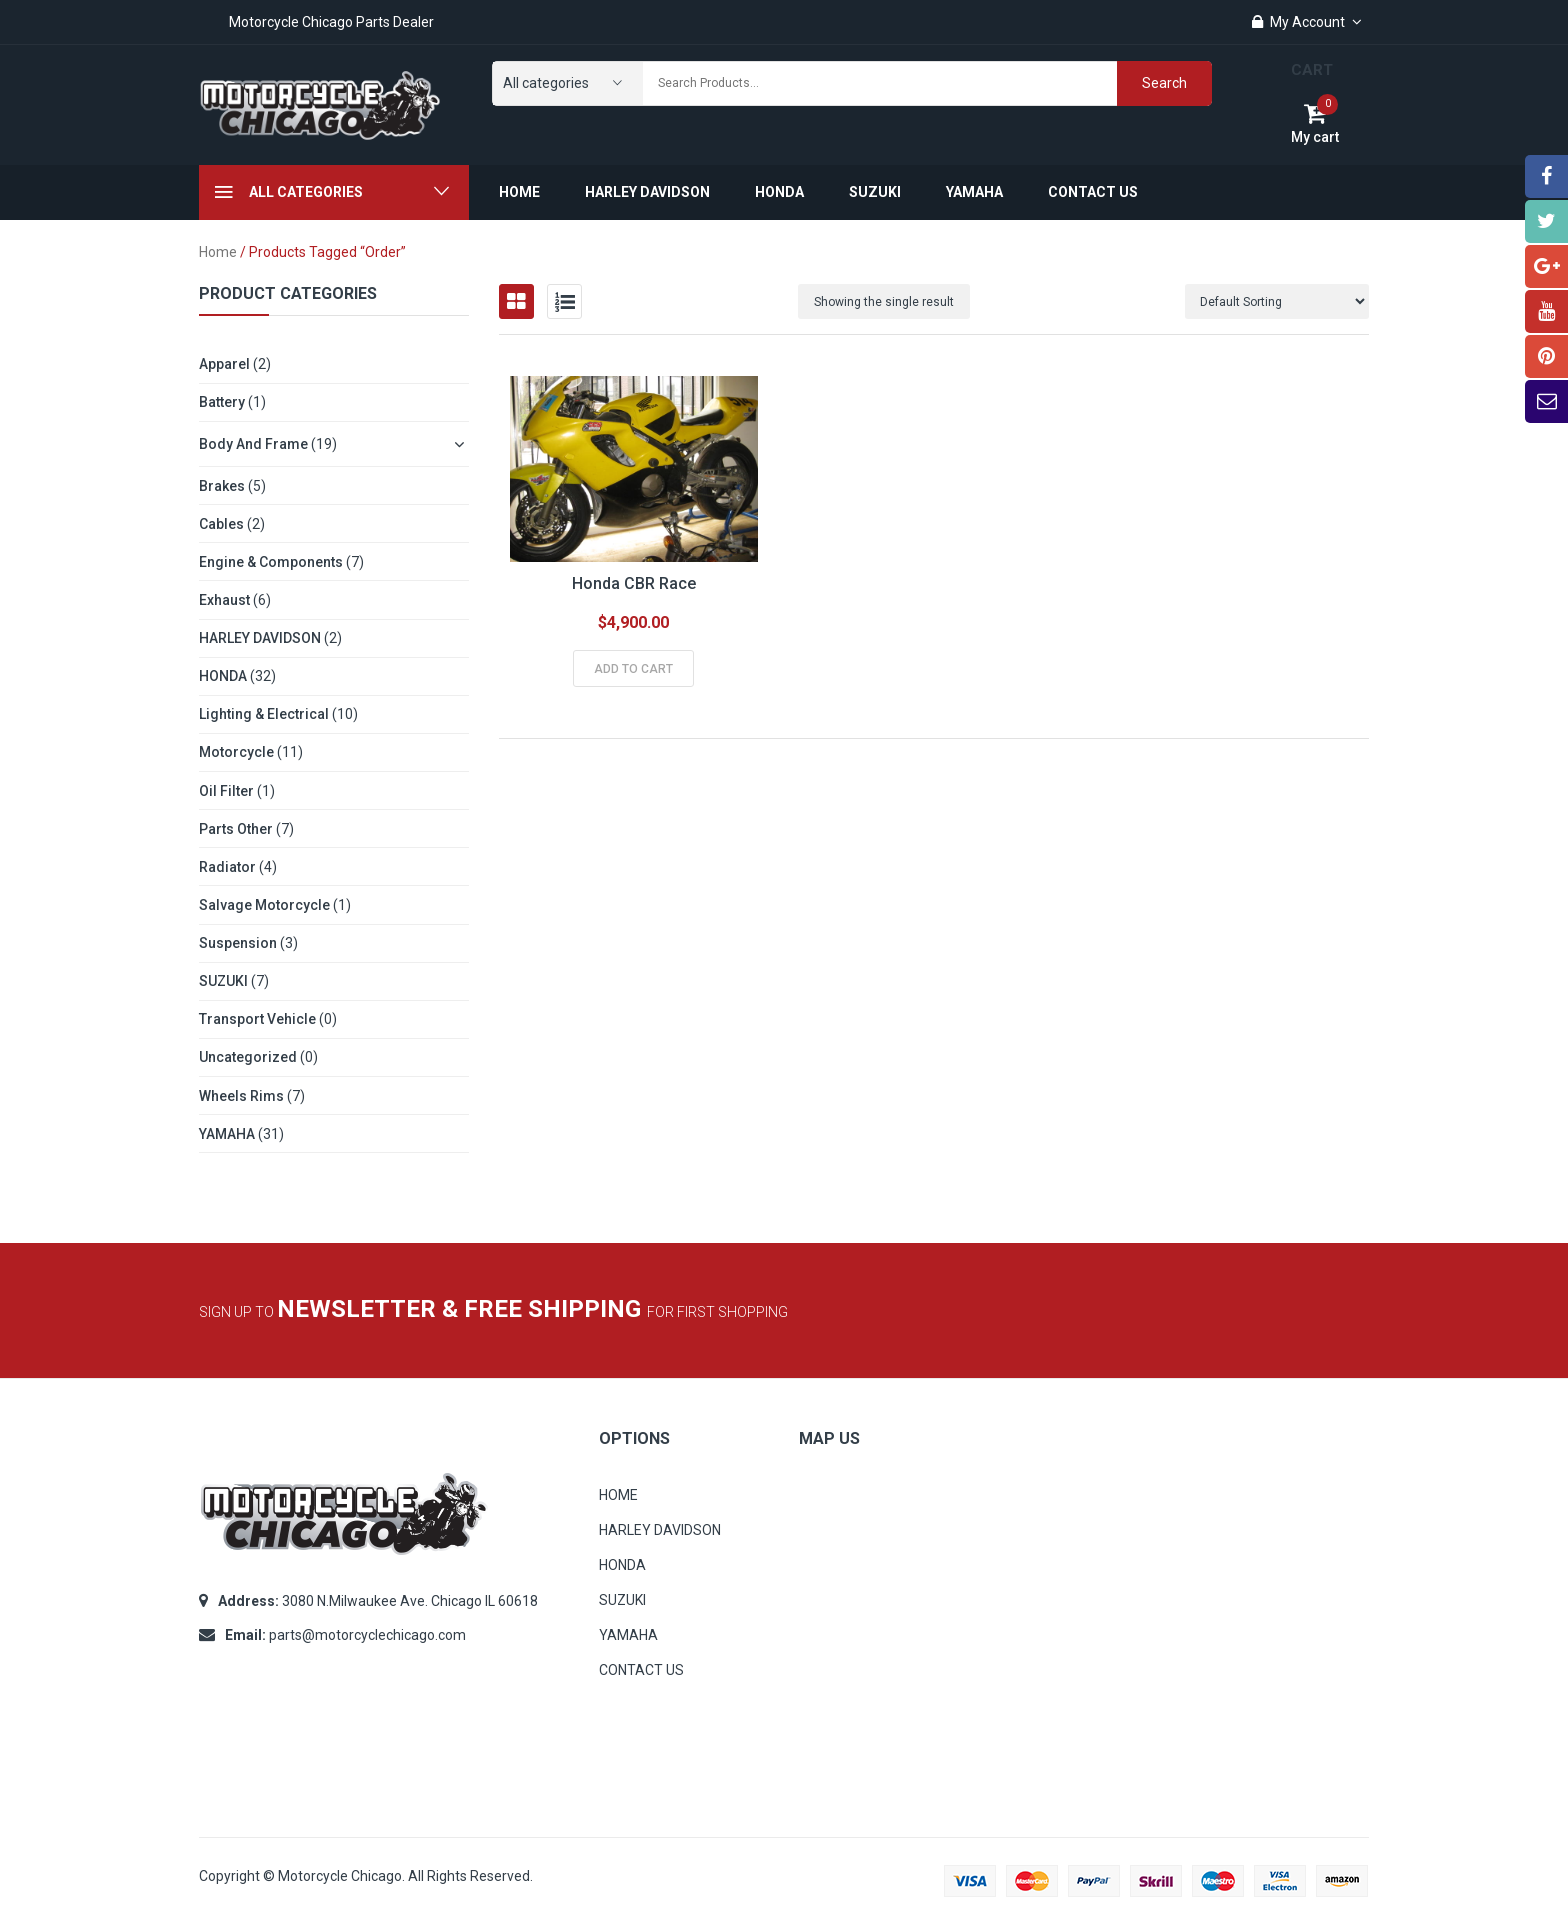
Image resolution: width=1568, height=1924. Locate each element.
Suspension (238, 943)
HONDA (223, 676)
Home (218, 252)
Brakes (222, 486)
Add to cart (633, 669)
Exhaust (224, 600)
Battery (222, 402)
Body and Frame (253, 444)
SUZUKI (223, 981)
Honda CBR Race (634, 583)
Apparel (224, 364)
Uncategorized (248, 1057)
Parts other (236, 829)
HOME (618, 1495)
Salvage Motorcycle (264, 905)
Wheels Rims (241, 1096)
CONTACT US (641, 1670)
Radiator (227, 867)
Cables (221, 524)
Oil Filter (226, 791)
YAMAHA (227, 1134)
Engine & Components (271, 562)
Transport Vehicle (257, 1019)
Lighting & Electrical (264, 714)
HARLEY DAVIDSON (260, 638)
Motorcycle (236, 752)
